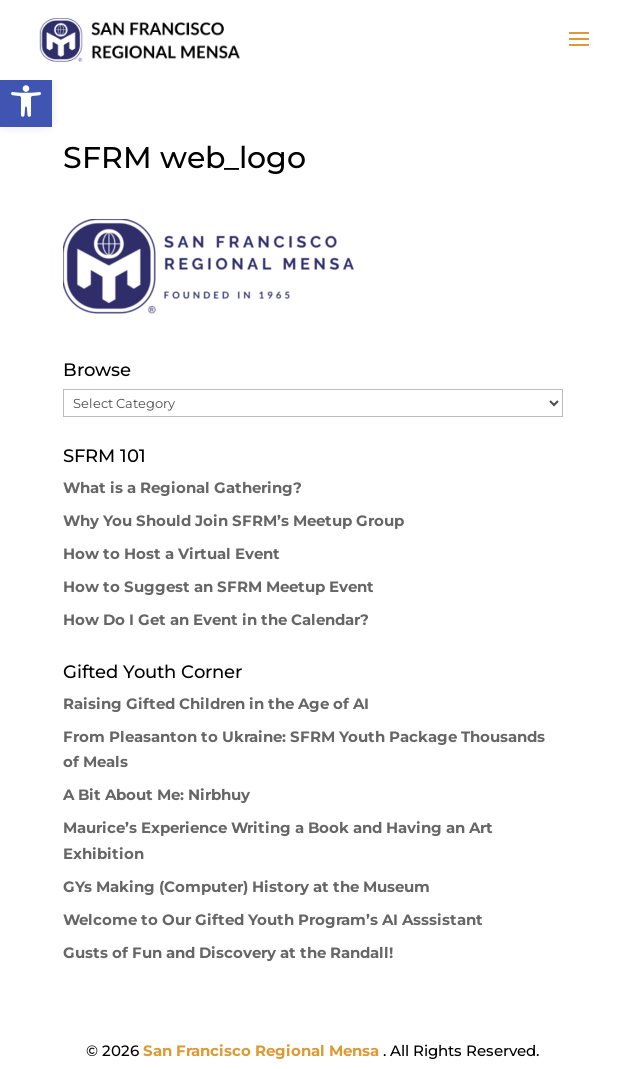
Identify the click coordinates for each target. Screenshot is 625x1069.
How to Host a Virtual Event (171, 553)
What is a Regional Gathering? (182, 487)
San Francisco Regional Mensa (263, 1050)
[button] (26, 101)
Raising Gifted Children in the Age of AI (216, 703)
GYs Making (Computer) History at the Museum (246, 886)
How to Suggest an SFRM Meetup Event (218, 586)
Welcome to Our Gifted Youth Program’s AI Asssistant (273, 919)
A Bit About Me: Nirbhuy (156, 794)
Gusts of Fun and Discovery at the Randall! (228, 952)
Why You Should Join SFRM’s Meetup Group (233, 520)
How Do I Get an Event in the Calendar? (216, 619)
